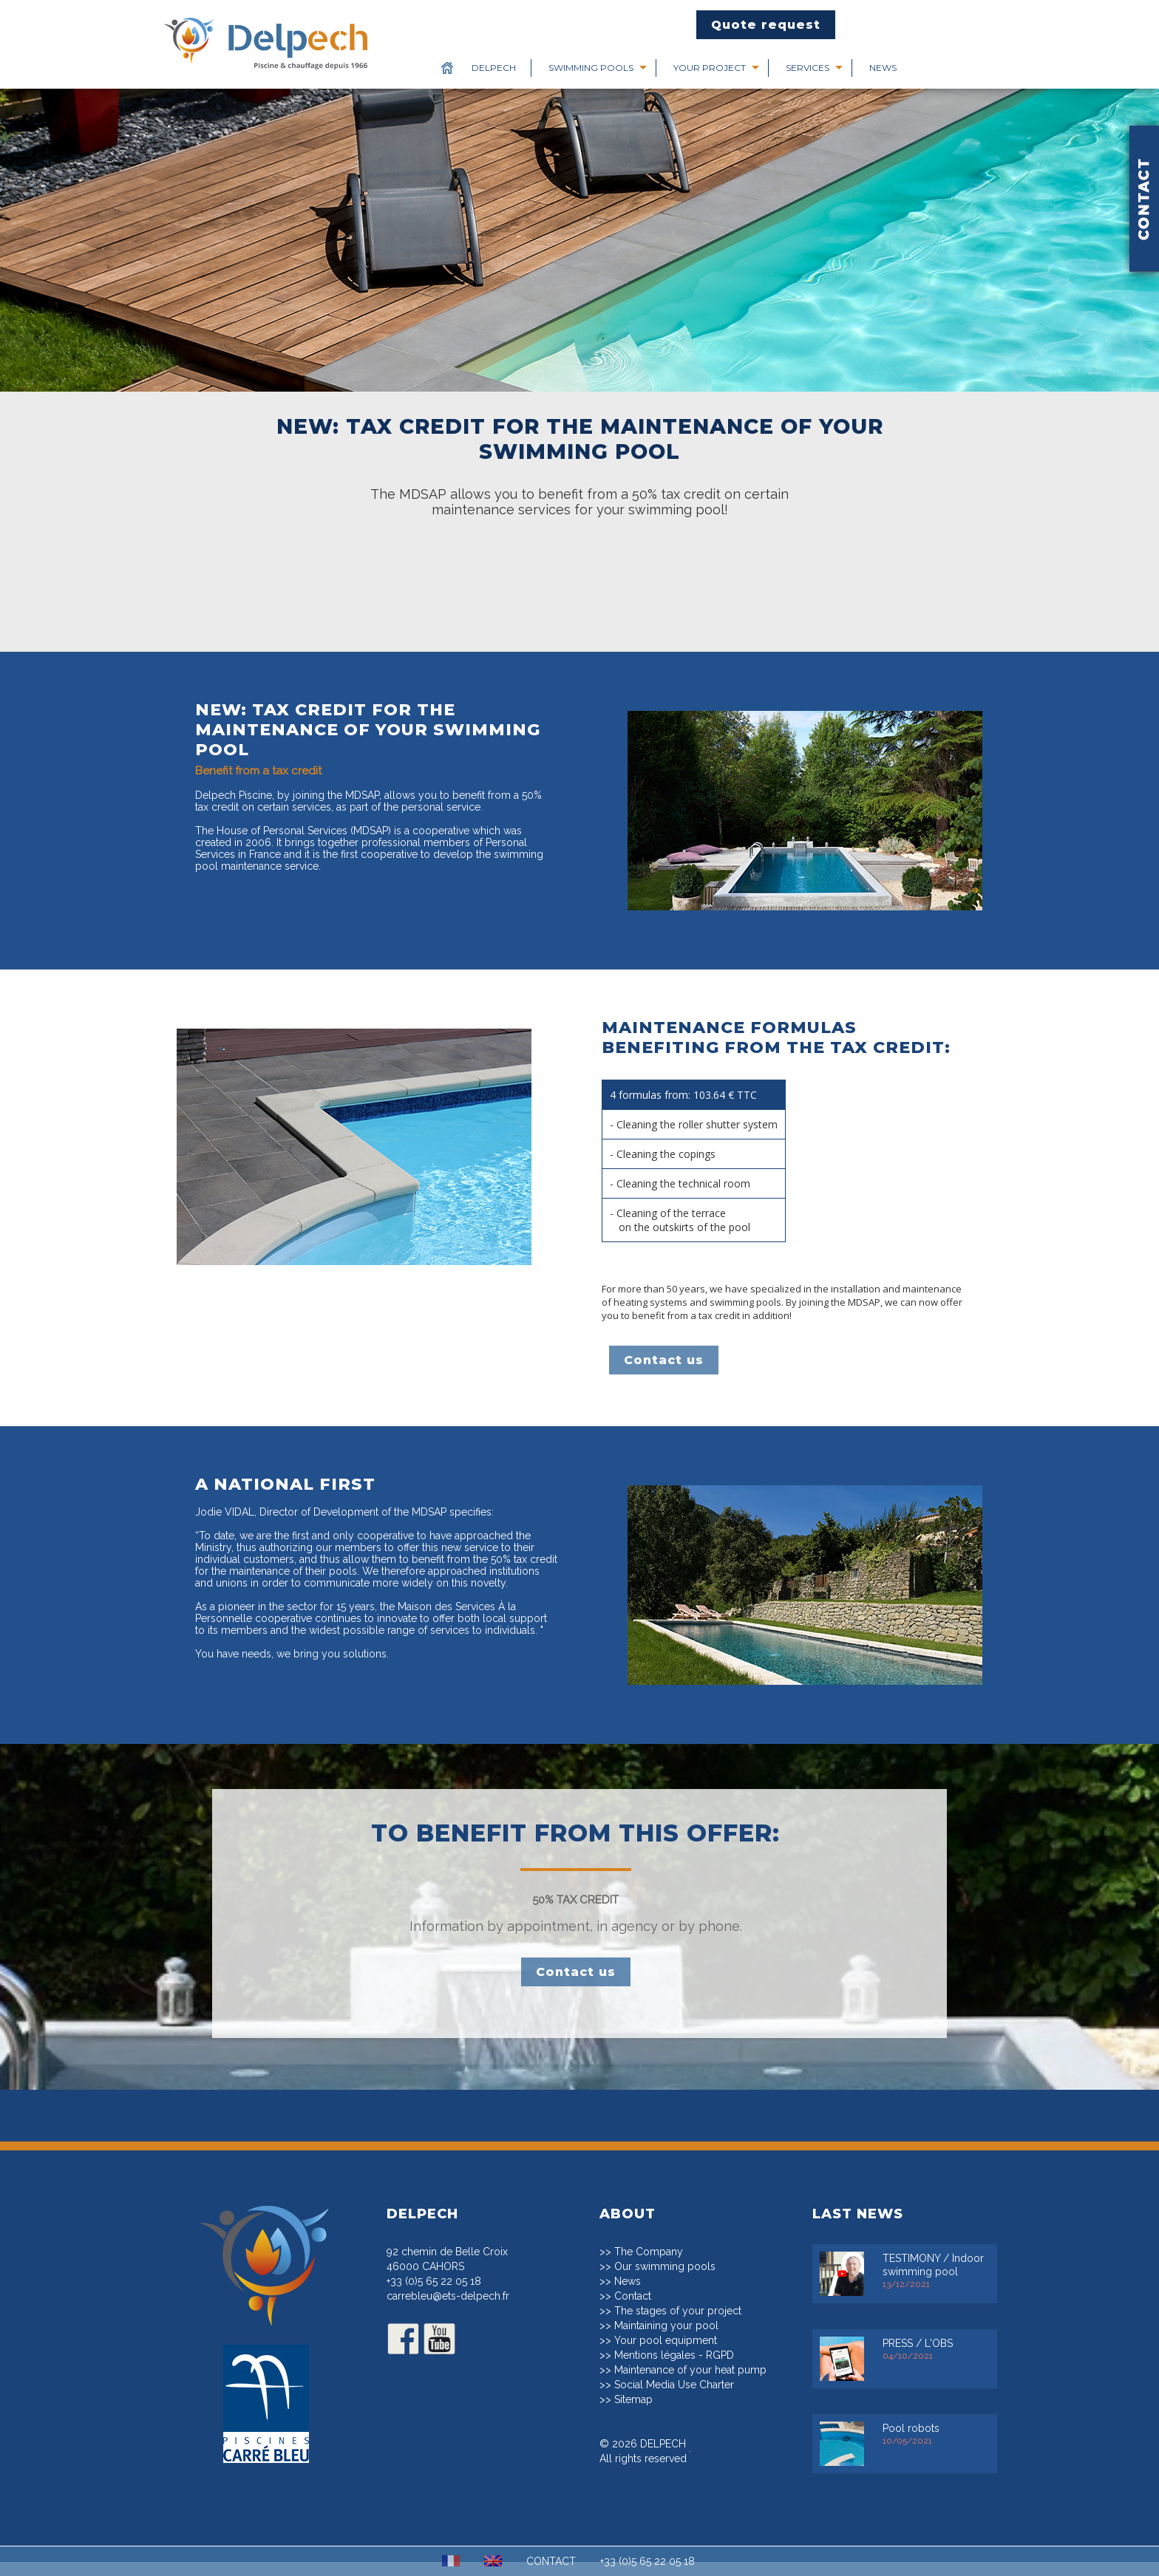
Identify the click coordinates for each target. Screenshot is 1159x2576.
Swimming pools (590, 67)
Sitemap (633, 2413)
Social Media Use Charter (674, 2399)
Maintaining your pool (666, 2339)
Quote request (765, 25)
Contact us (664, 1360)
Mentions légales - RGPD (674, 2369)
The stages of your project (677, 2325)
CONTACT (551, 2561)
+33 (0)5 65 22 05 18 (434, 2295)
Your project (709, 67)
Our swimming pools (665, 2280)
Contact (632, 2310)
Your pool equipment (665, 2354)
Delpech (494, 67)
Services (807, 67)
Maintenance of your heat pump (690, 2384)
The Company (648, 2266)
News (883, 67)
